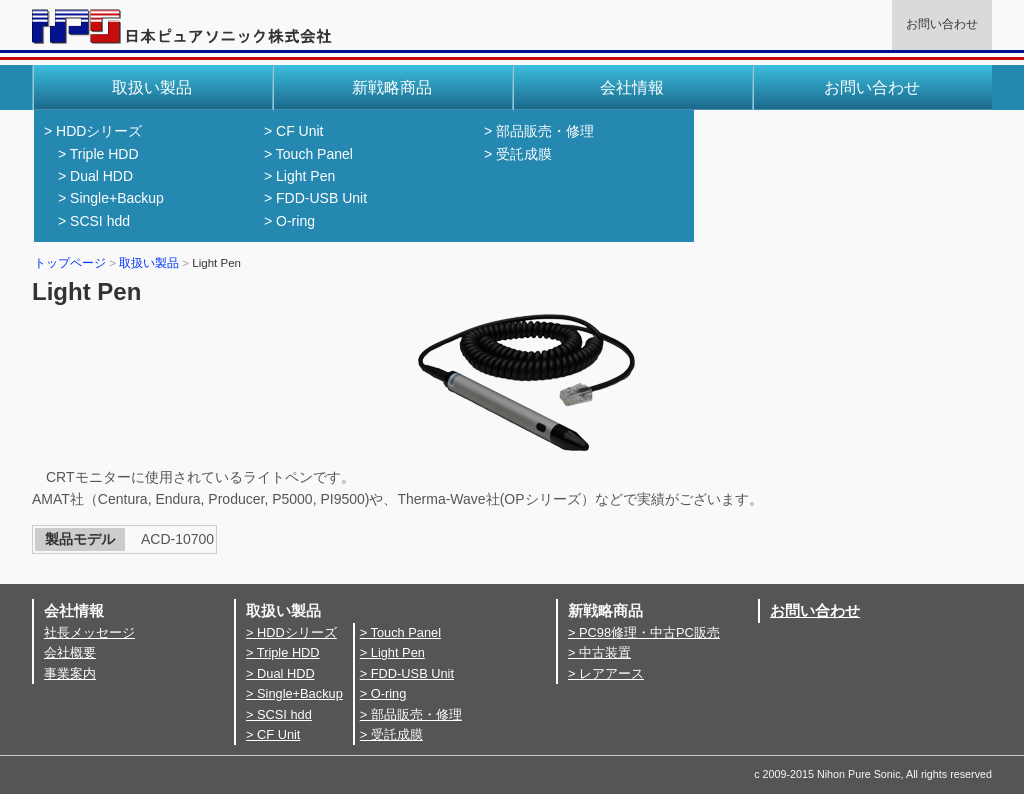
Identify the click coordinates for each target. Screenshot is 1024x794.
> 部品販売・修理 (539, 131)
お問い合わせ (942, 24)
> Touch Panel (308, 154)
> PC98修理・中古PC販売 (644, 632)
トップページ (70, 263)
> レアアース (606, 673)
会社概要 (70, 652)
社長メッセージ (89, 632)
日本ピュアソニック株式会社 (182, 34)
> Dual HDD (95, 176)
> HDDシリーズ (93, 131)
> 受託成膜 (518, 154)
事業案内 (70, 673)
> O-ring (289, 221)
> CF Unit (294, 131)
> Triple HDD (98, 154)
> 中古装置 (599, 652)
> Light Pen (299, 176)
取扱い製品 (149, 263)
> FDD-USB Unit (315, 198)
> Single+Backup (111, 198)
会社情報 (632, 87)
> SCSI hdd (94, 221)
